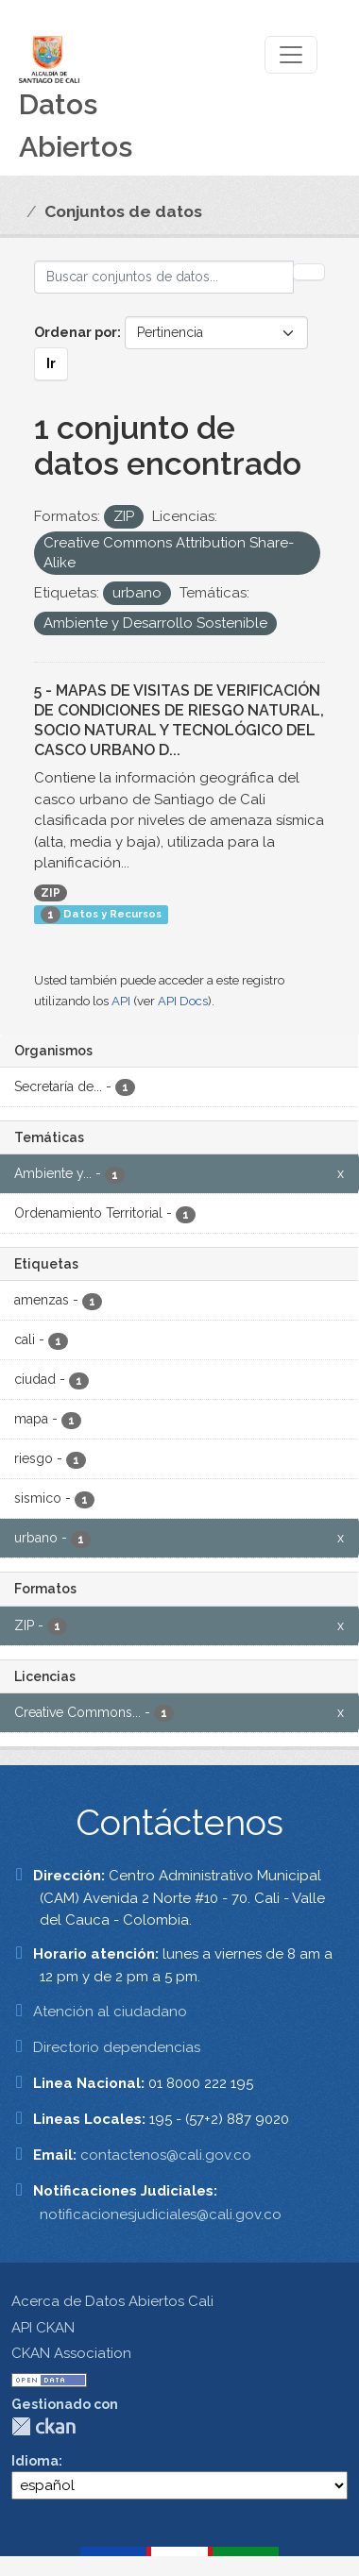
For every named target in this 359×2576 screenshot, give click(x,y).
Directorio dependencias (116, 2047)
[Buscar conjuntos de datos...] (164, 277)
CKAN (43, 2426)
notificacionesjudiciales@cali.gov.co (161, 2214)
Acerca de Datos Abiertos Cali (112, 2301)
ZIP (50, 893)
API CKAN (43, 2327)
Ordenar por (75, 332)
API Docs (183, 1001)
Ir (51, 363)
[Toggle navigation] (291, 55)
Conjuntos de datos (123, 211)
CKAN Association (71, 2353)
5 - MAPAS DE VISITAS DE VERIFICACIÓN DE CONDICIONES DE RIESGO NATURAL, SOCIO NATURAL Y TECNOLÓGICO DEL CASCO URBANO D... (179, 720)
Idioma (35, 2460)
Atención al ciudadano (110, 2011)
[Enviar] (309, 271)
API (120, 1001)
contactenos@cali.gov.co (165, 2155)
